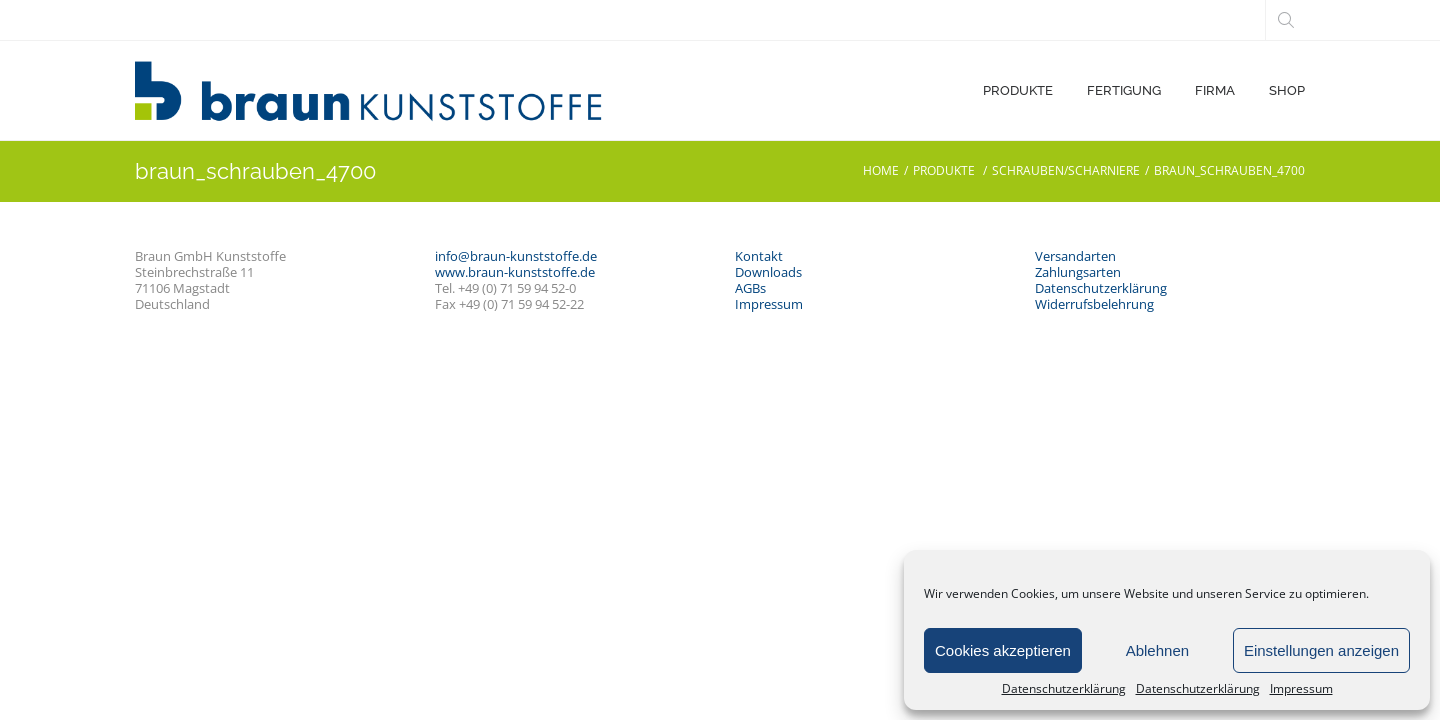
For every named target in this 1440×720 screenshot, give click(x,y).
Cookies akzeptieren (1003, 650)
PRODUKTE (1018, 90)
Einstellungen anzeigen (1321, 650)
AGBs (750, 288)
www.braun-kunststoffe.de (515, 272)
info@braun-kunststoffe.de (516, 256)
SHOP (1287, 90)
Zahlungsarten (1078, 272)
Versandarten (1075, 256)
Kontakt (759, 256)
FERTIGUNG (1124, 90)
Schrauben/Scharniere (1066, 170)
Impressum (1301, 689)
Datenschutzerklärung (1064, 689)
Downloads (768, 272)
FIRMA (1215, 90)
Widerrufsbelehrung (1094, 304)
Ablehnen (1157, 650)
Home (881, 170)
